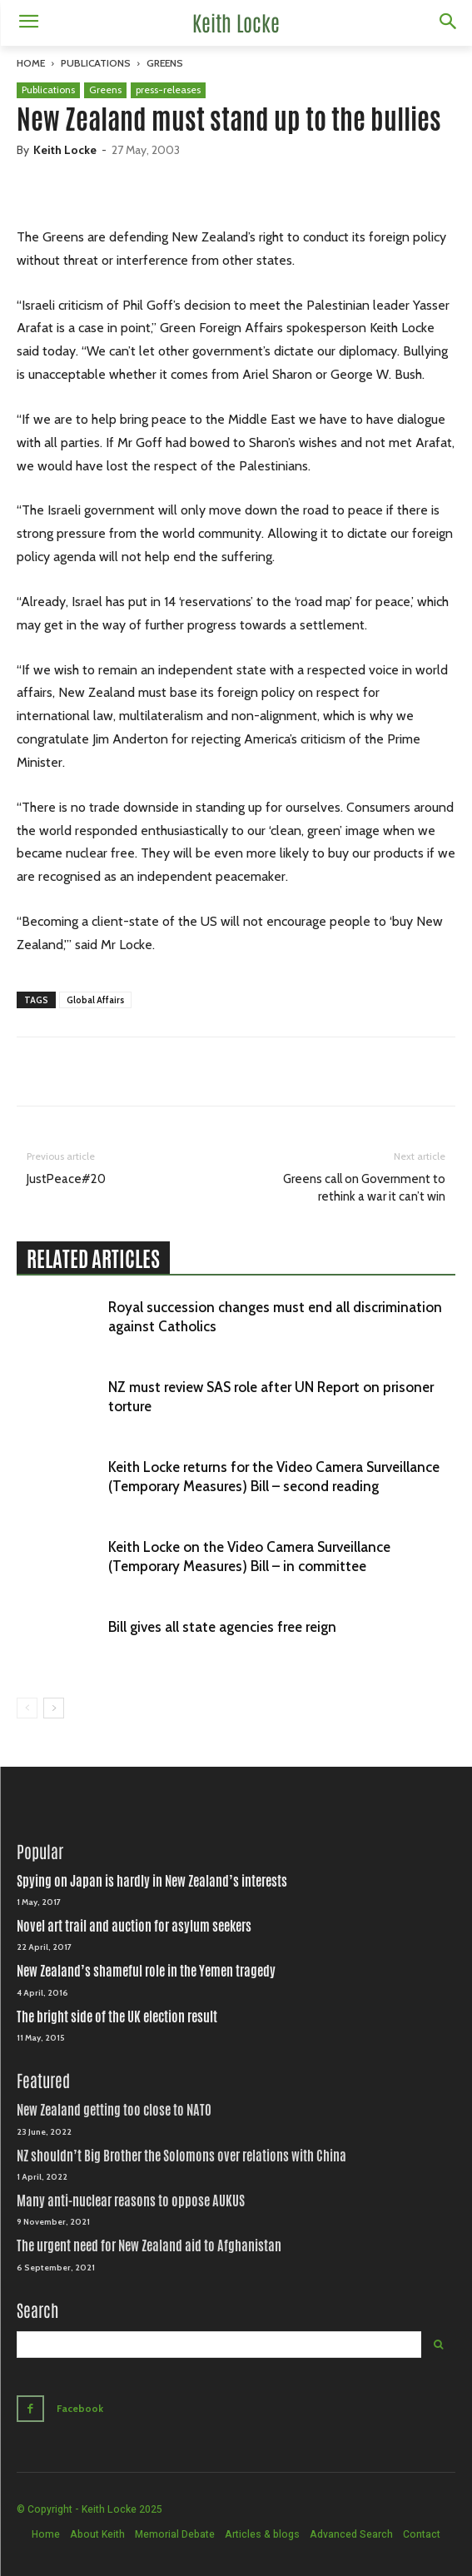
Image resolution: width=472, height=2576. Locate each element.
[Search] (438, 2344)
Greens (165, 63)
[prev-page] (27, 1708)
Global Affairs (95, 1000)
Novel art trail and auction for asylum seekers (134, 1926)
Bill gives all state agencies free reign (222, 1627)
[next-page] (53, 1708)
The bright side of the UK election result (117, 2016)
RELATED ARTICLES (93, 1259)
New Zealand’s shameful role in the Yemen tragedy (146, 1971)
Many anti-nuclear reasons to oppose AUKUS (131, 2200)
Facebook (80, 2408)
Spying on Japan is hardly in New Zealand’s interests (152, 1881)
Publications (96, 63)
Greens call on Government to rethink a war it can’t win (364, 1187)
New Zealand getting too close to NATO (114, 2110)
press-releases (168, 89)
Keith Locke (65, 149)
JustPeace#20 (66, 1178)
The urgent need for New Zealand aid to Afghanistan (149, 2245)
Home (31, 63)
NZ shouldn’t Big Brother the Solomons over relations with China (181, 2156)
